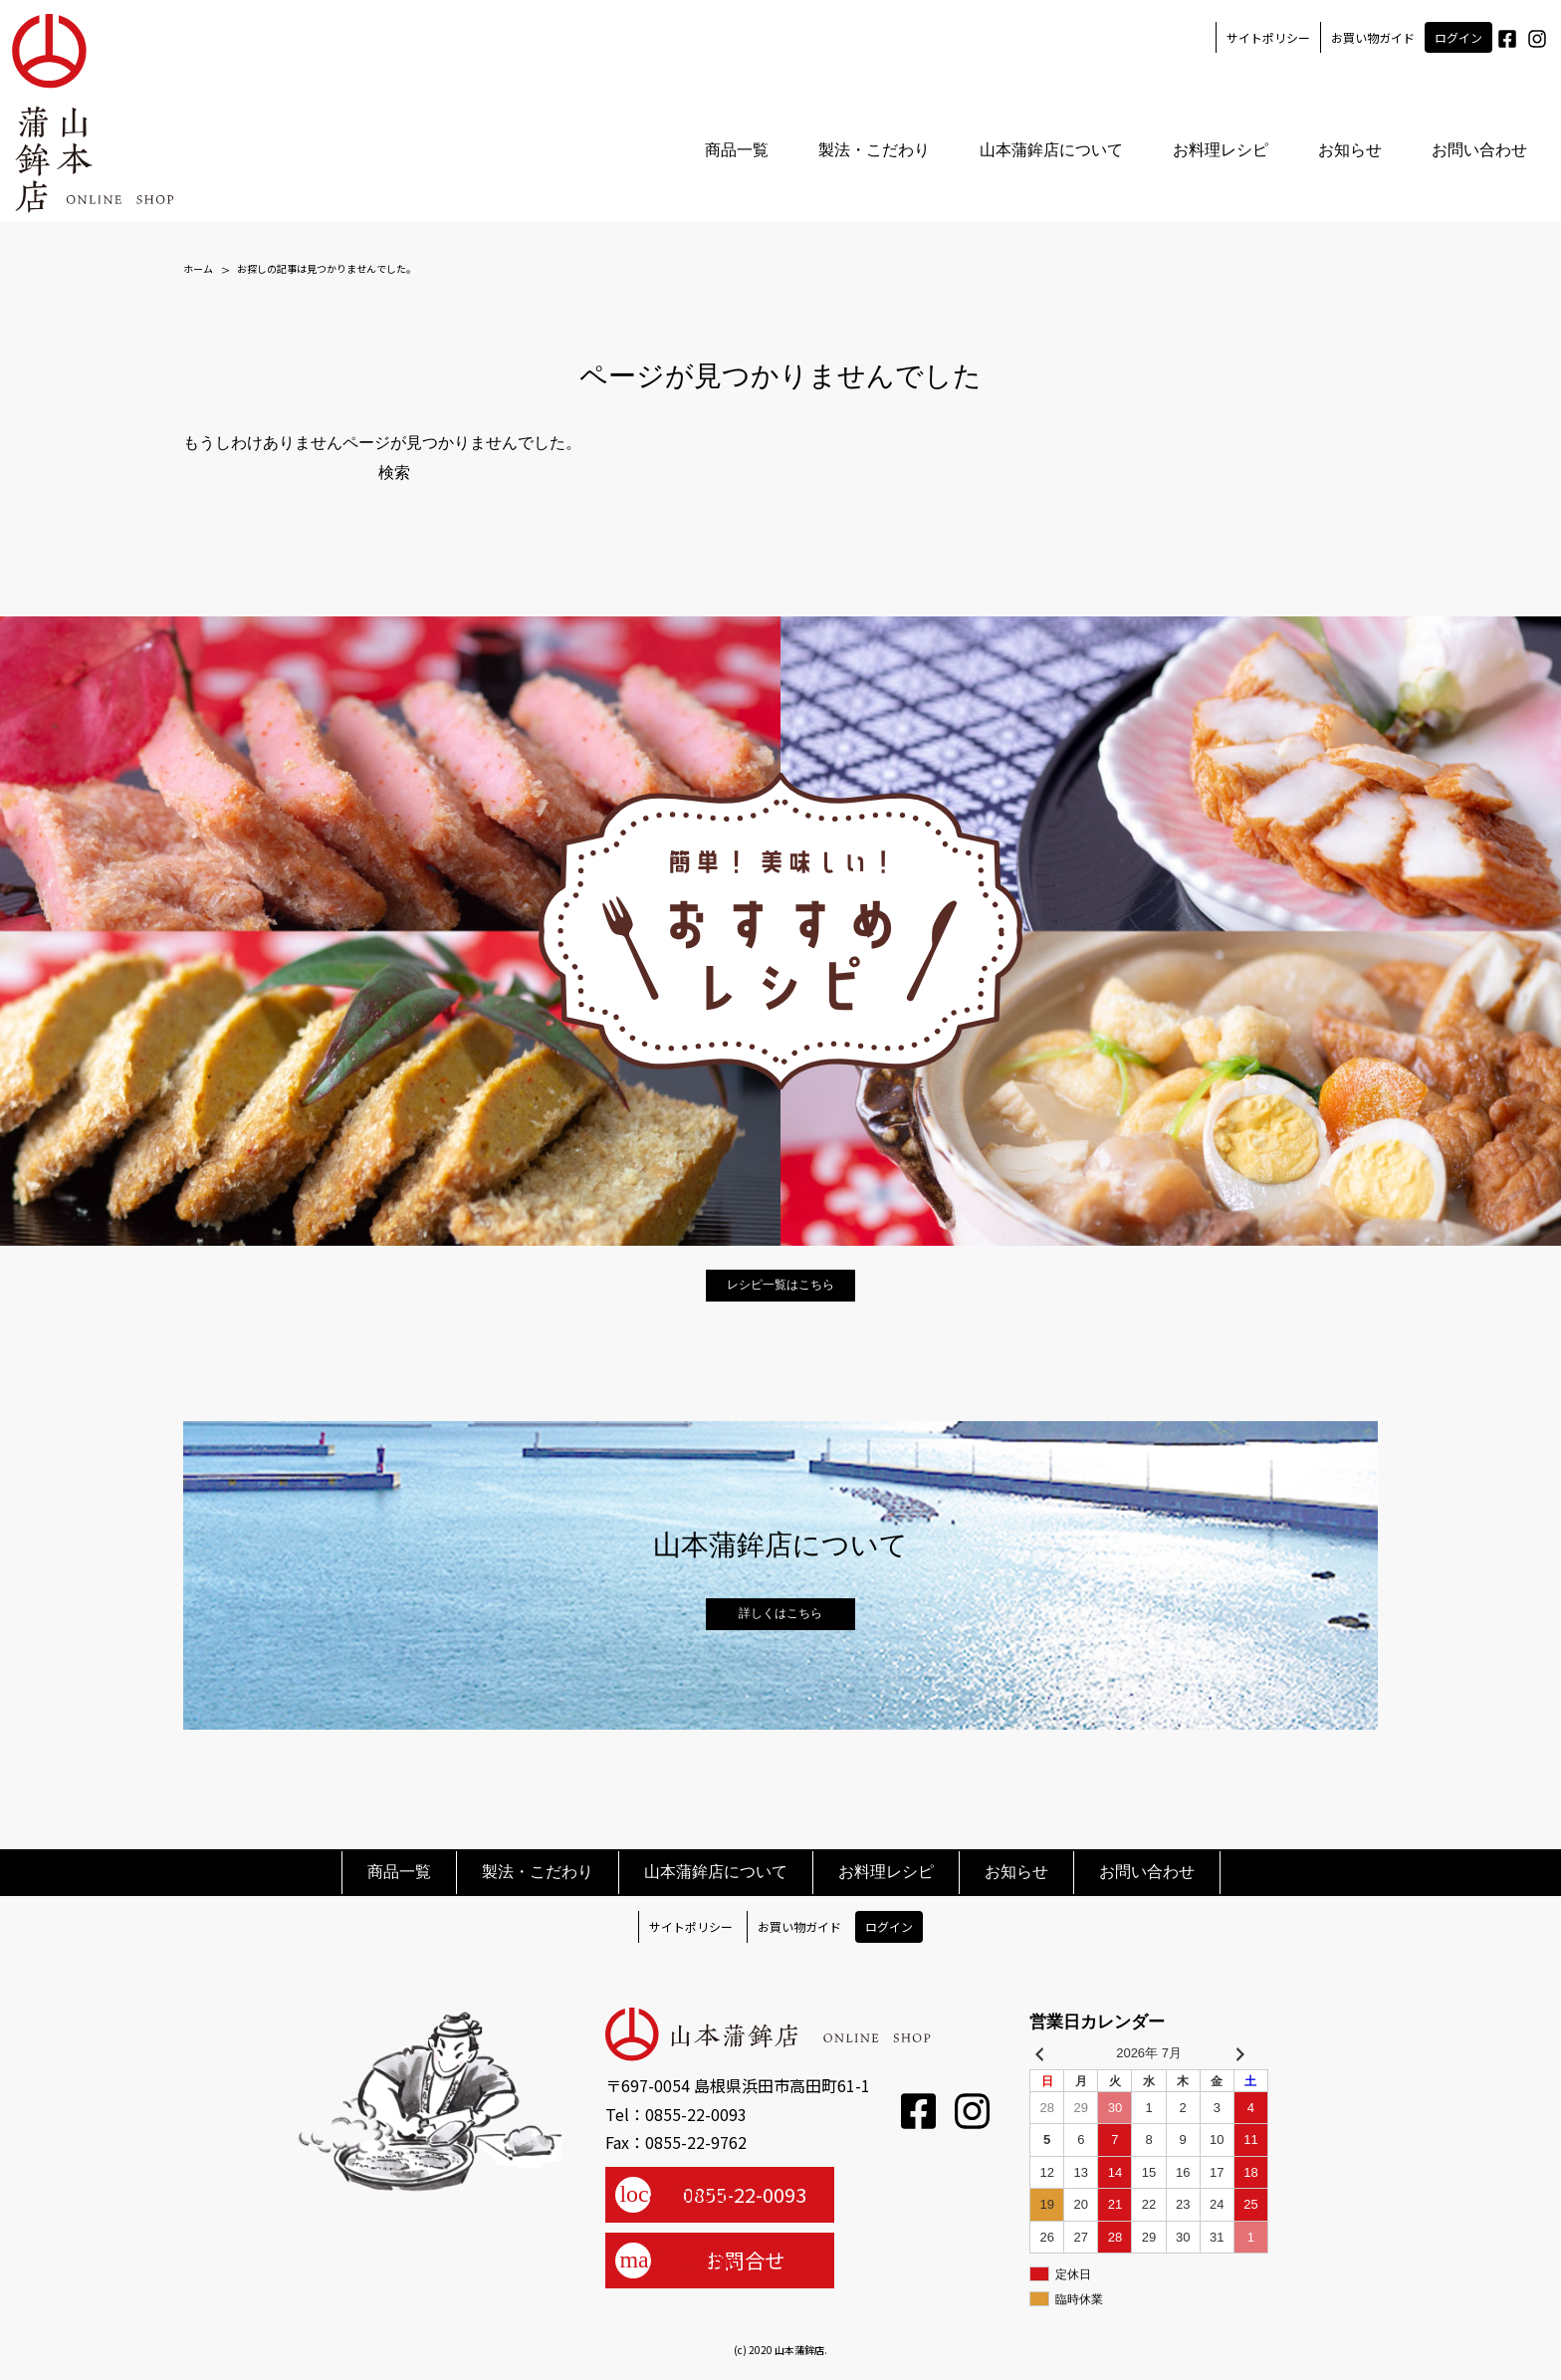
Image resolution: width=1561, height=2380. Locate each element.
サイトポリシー (1267, 37)
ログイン (1457, 37)
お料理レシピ (1219, 150)
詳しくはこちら (780, 1613)
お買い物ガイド (1372, 37)
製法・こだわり (873, 150)
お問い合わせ (1478, 150)
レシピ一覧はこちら (780, 1285)
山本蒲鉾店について (1050, 150)
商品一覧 (736, 150)
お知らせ (1349, 150)
